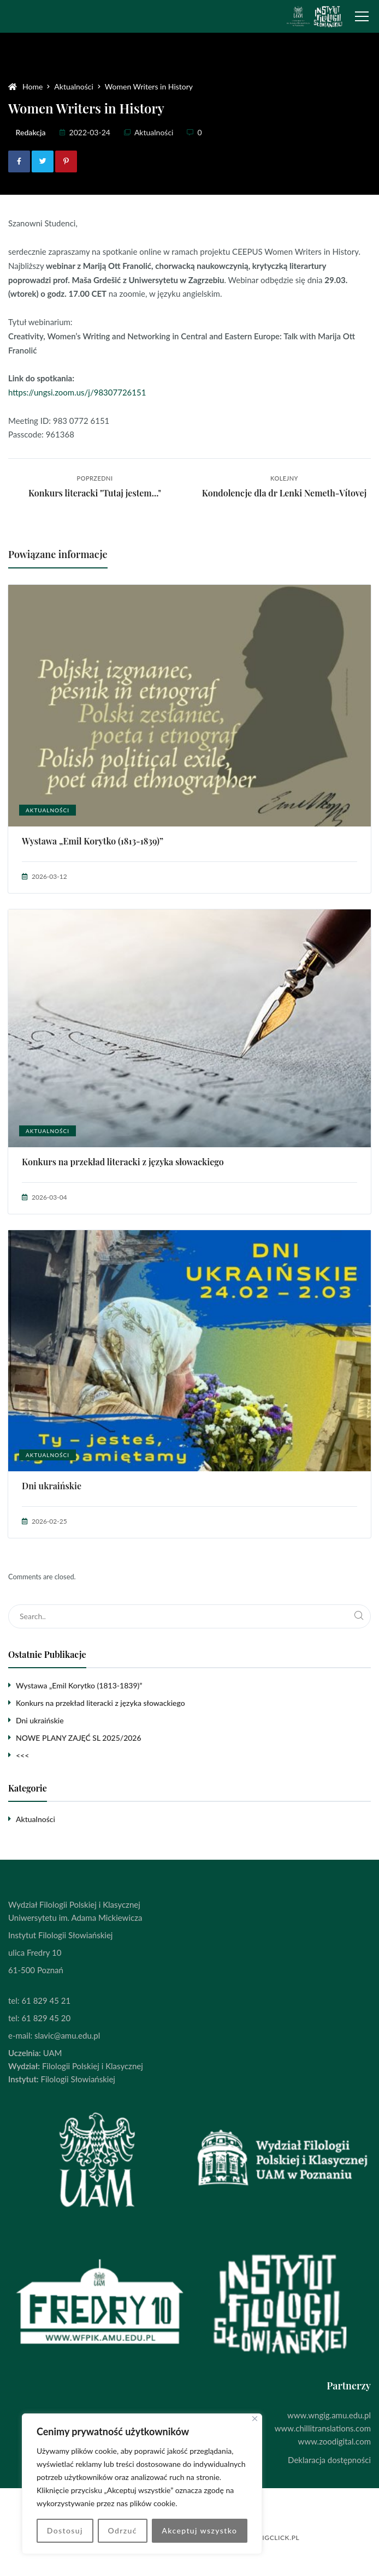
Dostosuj (65, 2530)
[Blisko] (254, 2418)
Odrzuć (122, 2530)
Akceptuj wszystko (199, 2530)
